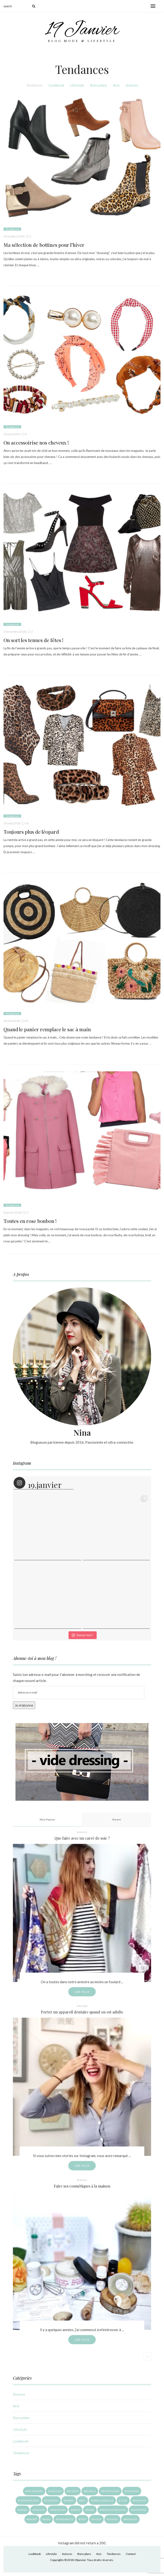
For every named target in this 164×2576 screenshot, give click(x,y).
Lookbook (56, 85)
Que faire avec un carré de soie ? (82, 1838)
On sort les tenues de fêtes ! (33, 640)
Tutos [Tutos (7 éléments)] (97, 2519)
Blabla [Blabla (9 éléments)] (90, 2491)
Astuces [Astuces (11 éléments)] (55, 2491)
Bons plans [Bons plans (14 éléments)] (111, 2491)
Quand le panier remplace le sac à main (47, 1029)
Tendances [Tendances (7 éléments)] (65, 2519)
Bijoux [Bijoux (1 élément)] (73, 2491)
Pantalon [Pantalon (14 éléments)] (58, 2509)
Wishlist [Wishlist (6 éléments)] (131, 2519)
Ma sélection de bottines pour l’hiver (44, 244)
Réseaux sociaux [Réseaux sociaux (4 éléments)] (113, 2509)
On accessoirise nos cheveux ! (36, 442)
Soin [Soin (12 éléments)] (47, 2519)
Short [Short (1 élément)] (32, 2519)
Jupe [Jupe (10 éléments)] (124, 2500)
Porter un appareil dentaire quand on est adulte (82, 2011)
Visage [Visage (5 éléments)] (113, 2519)
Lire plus (82, 1992)
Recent (116, 1819)
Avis (116, 85)
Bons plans (98, 85)
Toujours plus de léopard (31, 831)
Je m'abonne (24, 1705)
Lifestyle (77, 85)
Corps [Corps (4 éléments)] (69, 2500)
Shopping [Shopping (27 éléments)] (139, 2509)
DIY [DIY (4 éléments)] (83, 2500)
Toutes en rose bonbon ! (30, 1221)
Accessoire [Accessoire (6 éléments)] (35, 2491)
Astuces (132, 85)
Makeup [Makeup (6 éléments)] (140, 2500)
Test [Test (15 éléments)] (83, 2519)
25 (26, 1021)
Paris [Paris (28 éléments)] (76, 2509)
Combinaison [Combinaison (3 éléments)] (29, 2500)
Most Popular (47, 1819)
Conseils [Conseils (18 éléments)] (52, 2500)
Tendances (34, 85)
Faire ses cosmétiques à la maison (82, 2186)
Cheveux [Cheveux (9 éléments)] (132, 2491)
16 (27, 823)
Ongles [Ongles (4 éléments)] (39, 2509)
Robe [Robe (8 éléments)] (90, 2509)
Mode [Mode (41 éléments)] (23, 2509)
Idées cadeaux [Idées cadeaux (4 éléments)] (103, 2500)
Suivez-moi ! (82, 1635)
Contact (131, 2554)
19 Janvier (82, 30)
